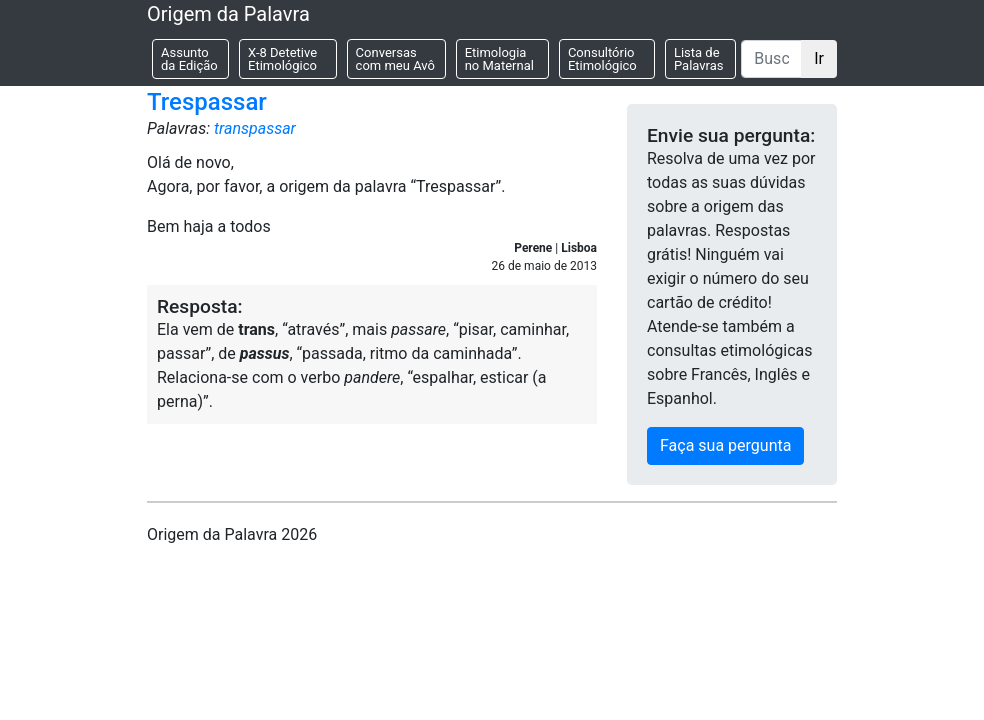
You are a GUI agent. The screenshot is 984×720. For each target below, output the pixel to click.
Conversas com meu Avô (395, 59)
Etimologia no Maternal (499, 59)
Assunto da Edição (189, 59)
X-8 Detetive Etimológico (282, 59)
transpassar (255, 128)
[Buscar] (771, 59)
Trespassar (207, 102)
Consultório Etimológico (602, 59)
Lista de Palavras (699, 59)
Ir (819, 58)
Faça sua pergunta (725, 445)
